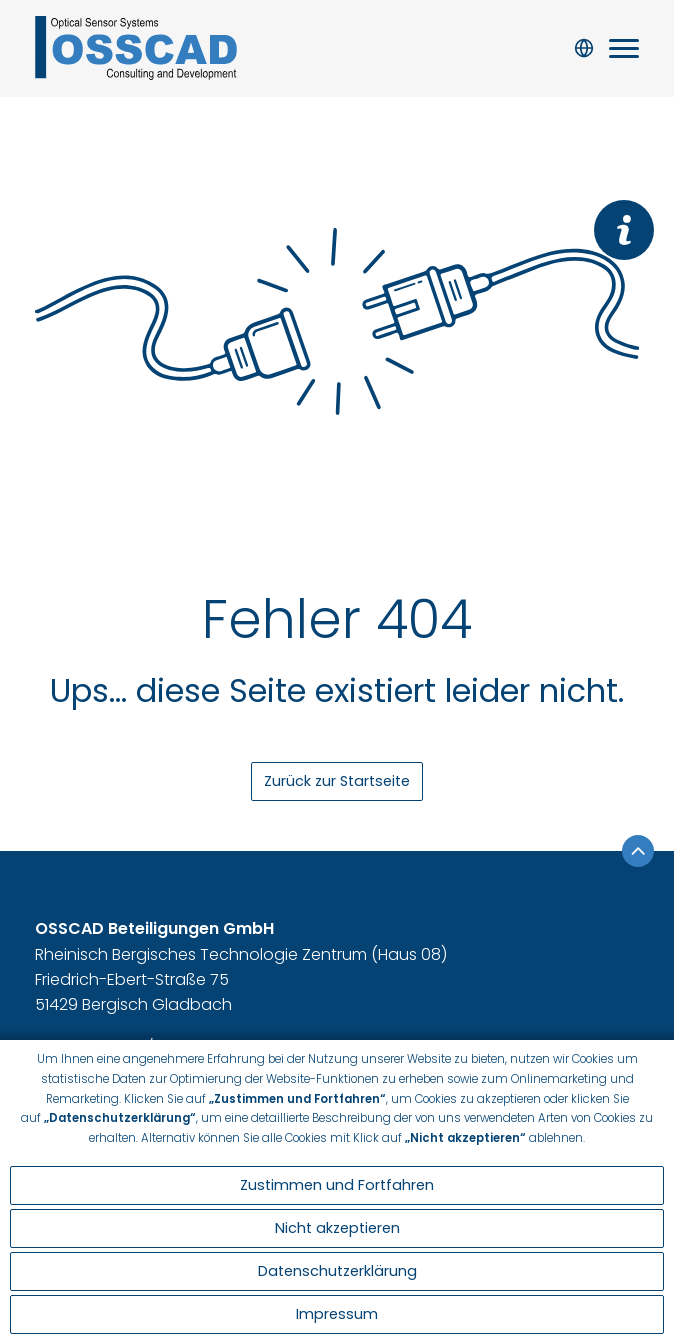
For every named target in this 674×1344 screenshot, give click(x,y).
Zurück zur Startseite (337, 781)
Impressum (337, 1314)
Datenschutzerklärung (337, 1271)
